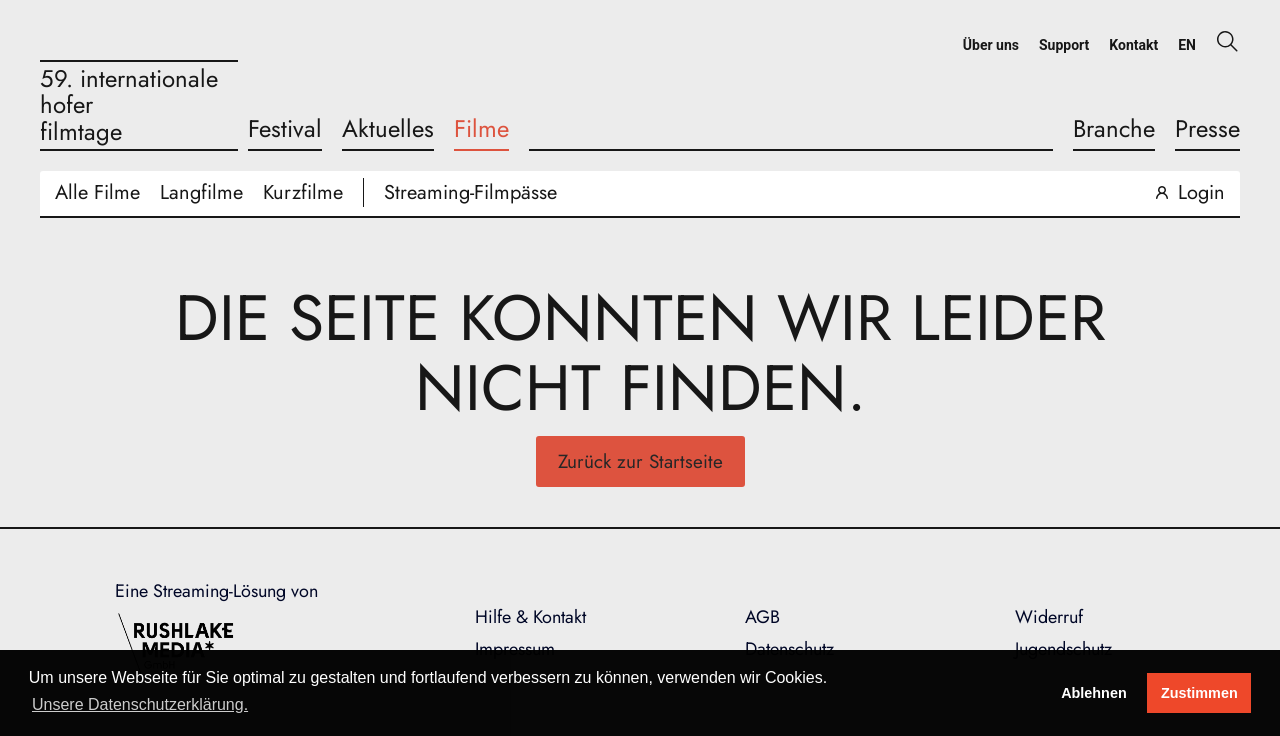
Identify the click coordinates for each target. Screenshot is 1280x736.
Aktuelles (388, 128)
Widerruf (1049, 617)
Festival (285, 128)
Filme (481, 128)
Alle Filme (97, 192)
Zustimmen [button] (1199, 693)
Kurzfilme (303, 192)
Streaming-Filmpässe (470, 192)
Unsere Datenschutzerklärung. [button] (140, 704)
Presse (1207, 128)
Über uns (991, 45)
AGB (762, 617)
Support (1064, 45)
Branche (1114, 128)
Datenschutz (789, 649)
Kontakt (1133, 45)
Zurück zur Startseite (640, 461)
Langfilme (201, 192)
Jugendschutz (1063, 649)
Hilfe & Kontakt (530, 617)
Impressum (515, 649)
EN (1187, 45)
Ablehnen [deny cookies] (1094, 693)
